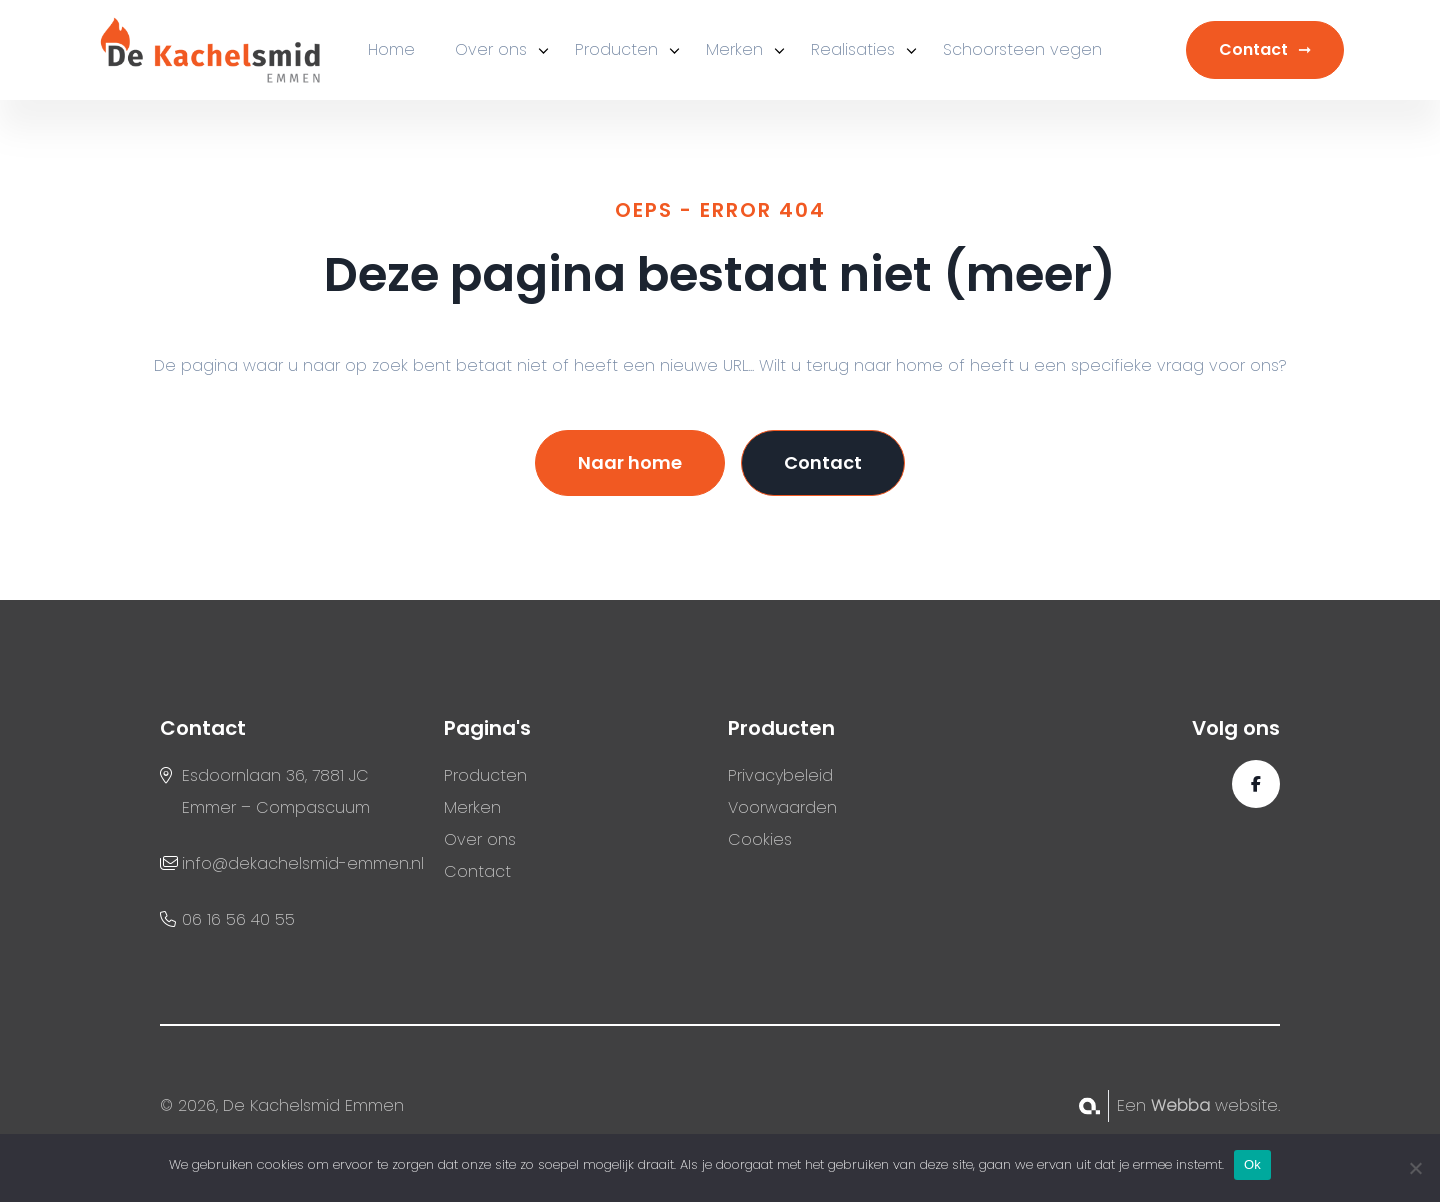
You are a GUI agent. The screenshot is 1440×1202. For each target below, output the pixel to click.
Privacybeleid (780, 775)
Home (391, 49)
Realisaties (853, 49)
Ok (1252, 1164)
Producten (616, 49)
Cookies (760, 839)
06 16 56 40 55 (238, 919)
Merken (734, 49)
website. (1215, 1105)
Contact (1253, 49)
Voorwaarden (782, 807)
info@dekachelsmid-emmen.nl (303, 863)
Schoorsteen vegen (1022, 49)
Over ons (491, 49)
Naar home (630, 462)
